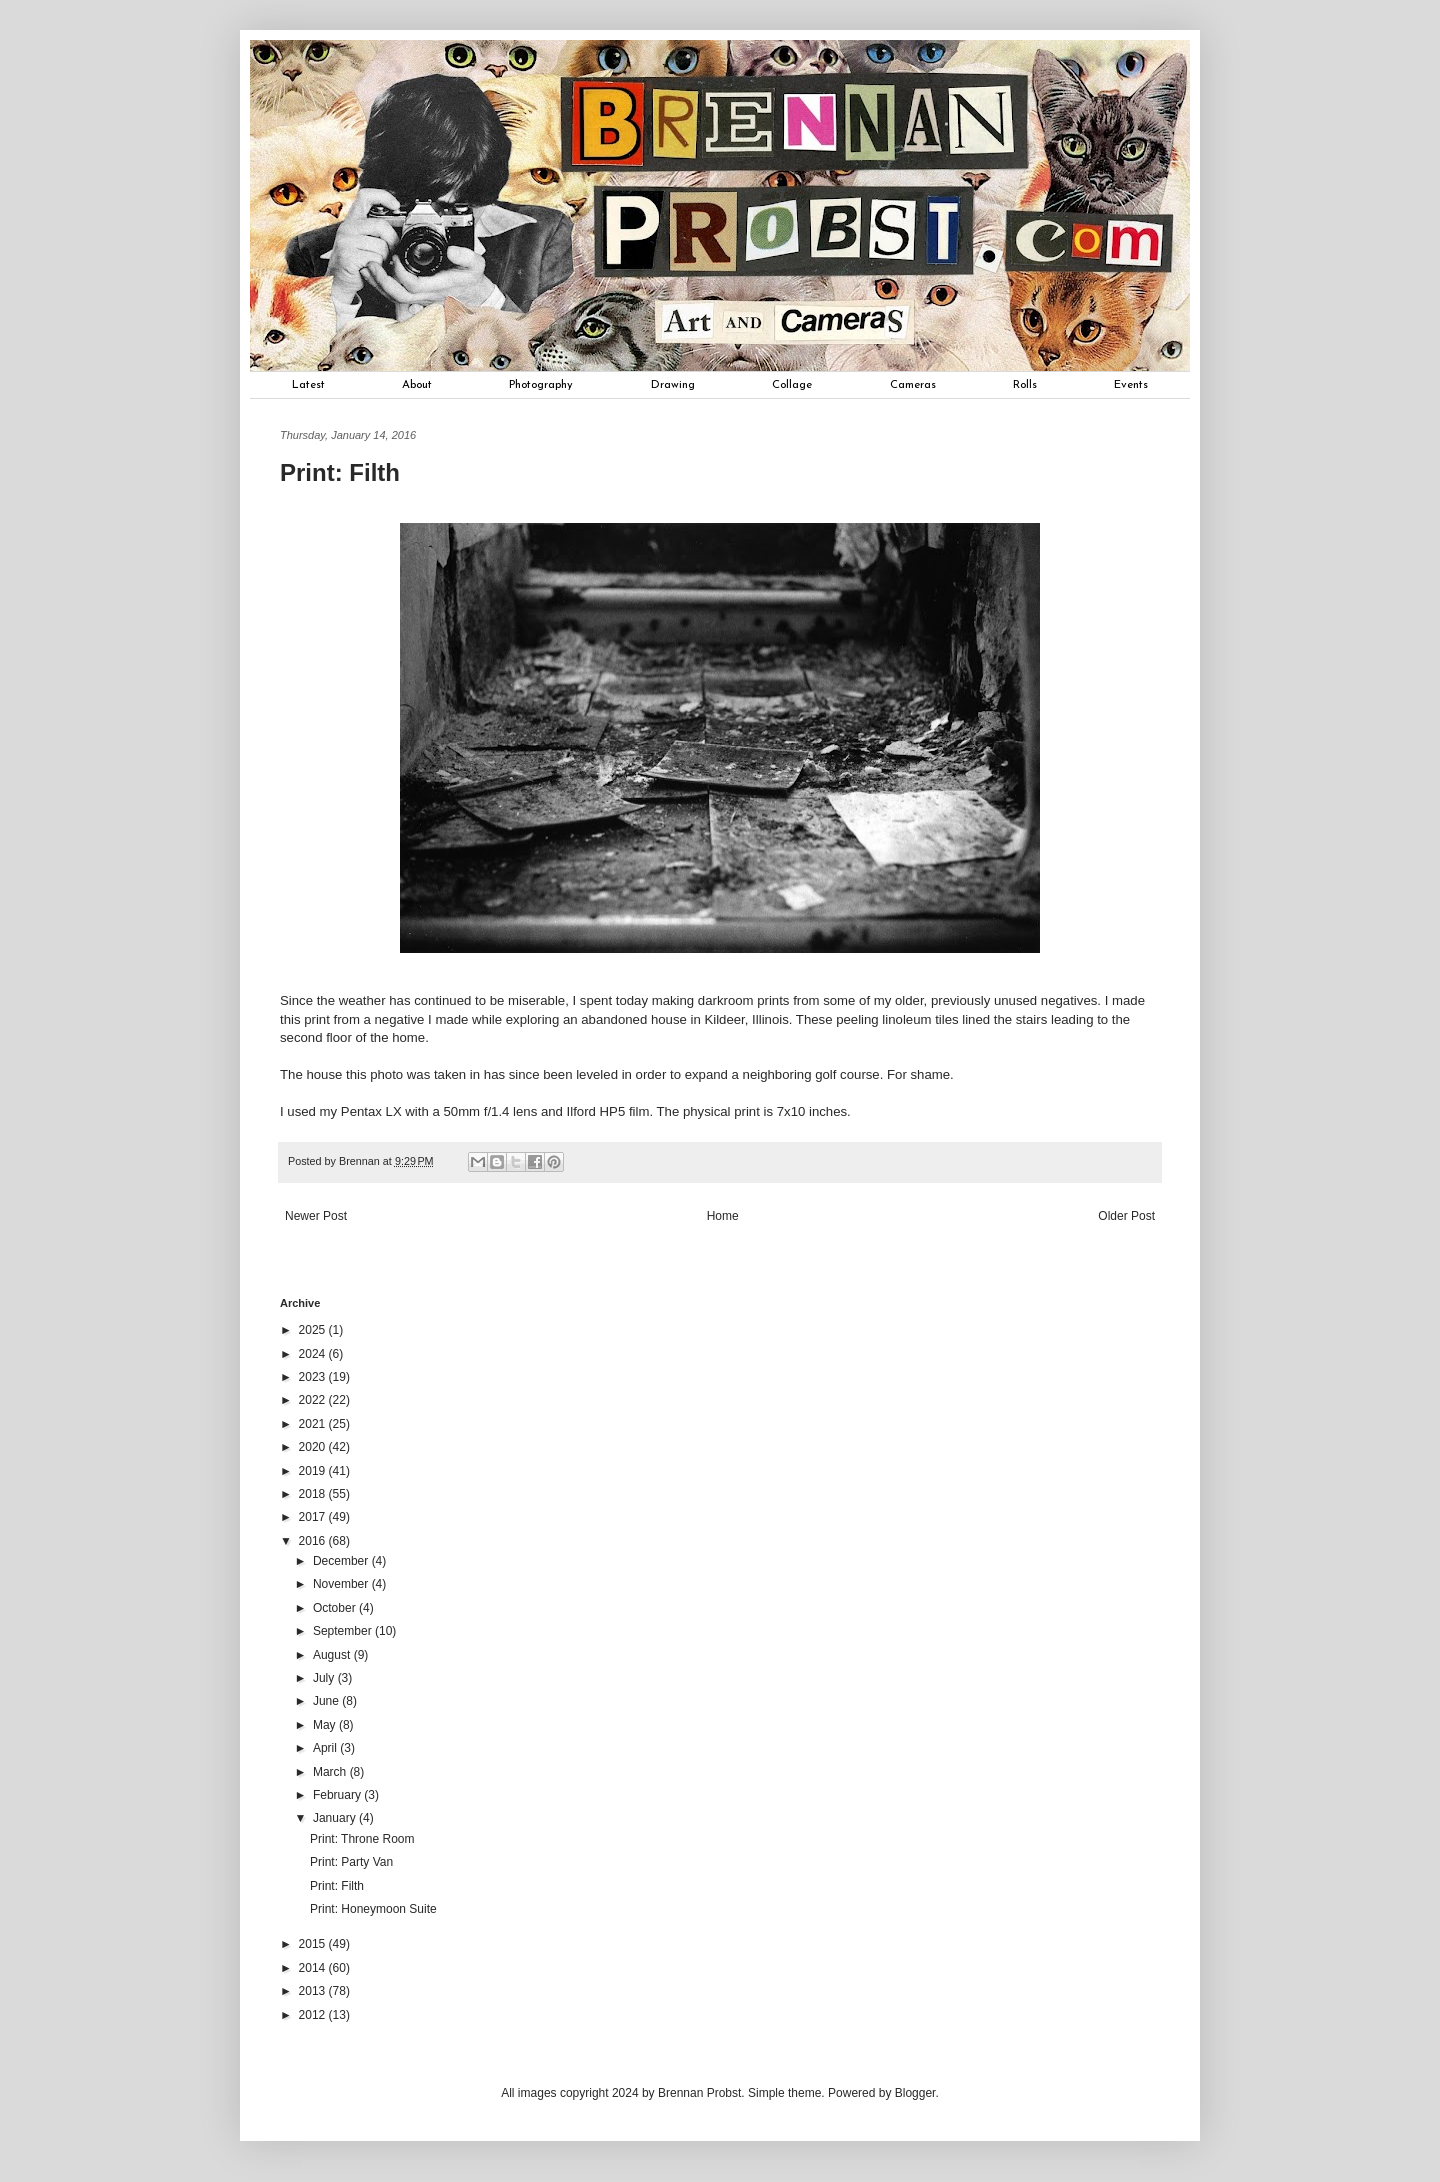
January (336, 1818)
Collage (792, 385)
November (342, 1584)
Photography (541, 385)
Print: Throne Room (362, 1839)
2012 (314, 2015)
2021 (314, 1424)
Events (1131, 385)
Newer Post (316, 1216)
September (344, 1631)
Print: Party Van (351, 1862)
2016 (314, 1541)
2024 (314, 1354)
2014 (314, 1968)
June (327, 1701)
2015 (314, 1944)
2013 (314, 1991)
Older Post (1126, 1216)
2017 (314, 1517)
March (331, 1772)
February (338, 1795)
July (325, 1678)
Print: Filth (337, 1886)
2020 (314, 1447)
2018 (314, 1494)
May (326, 1725)
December (342, 1561)
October (336, 1608)
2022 (314, 1400)
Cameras (913, 385)
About (417, 385)
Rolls (1025, 385)
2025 (314, 1330)
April (326, 1748)
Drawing (673, 385)
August (333, 1655)
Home (723, 1216)
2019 (314, 1471)
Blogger (915, 2093)
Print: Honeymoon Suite (373, 1909)
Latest (308, 385)
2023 (314, 1377)
